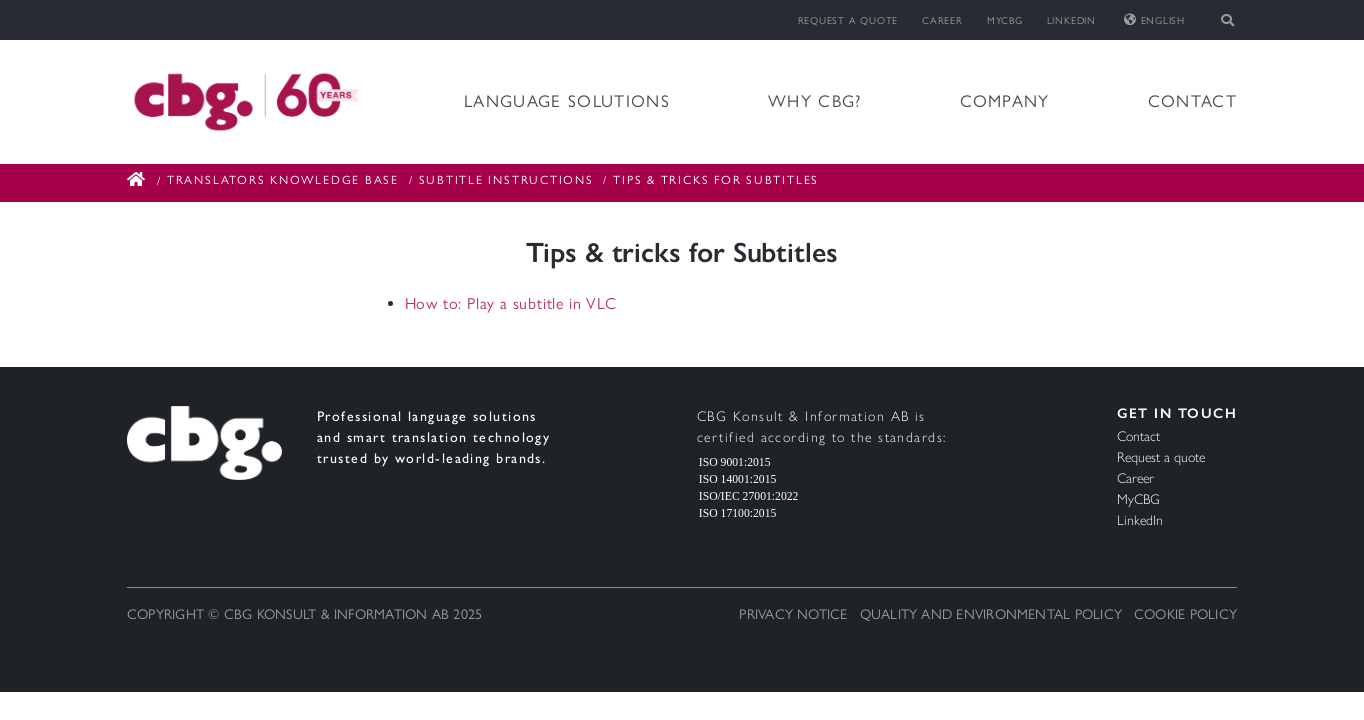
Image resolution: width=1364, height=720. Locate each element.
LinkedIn (1071, 20)
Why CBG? (815, 101)
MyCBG (1005, 20)
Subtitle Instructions (506, 180)
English (1154, 20)
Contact (1192, 101)
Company (1005, 101)
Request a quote (848, 20)
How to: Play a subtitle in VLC (511, 303)
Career (942, 20)
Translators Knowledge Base (283, 180)
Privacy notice (793, 614)
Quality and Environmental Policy (991, 614)
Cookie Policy (1185, 614)
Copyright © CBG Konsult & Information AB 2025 (304, 614)
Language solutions (567, 101)
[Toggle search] (1228, 20)
